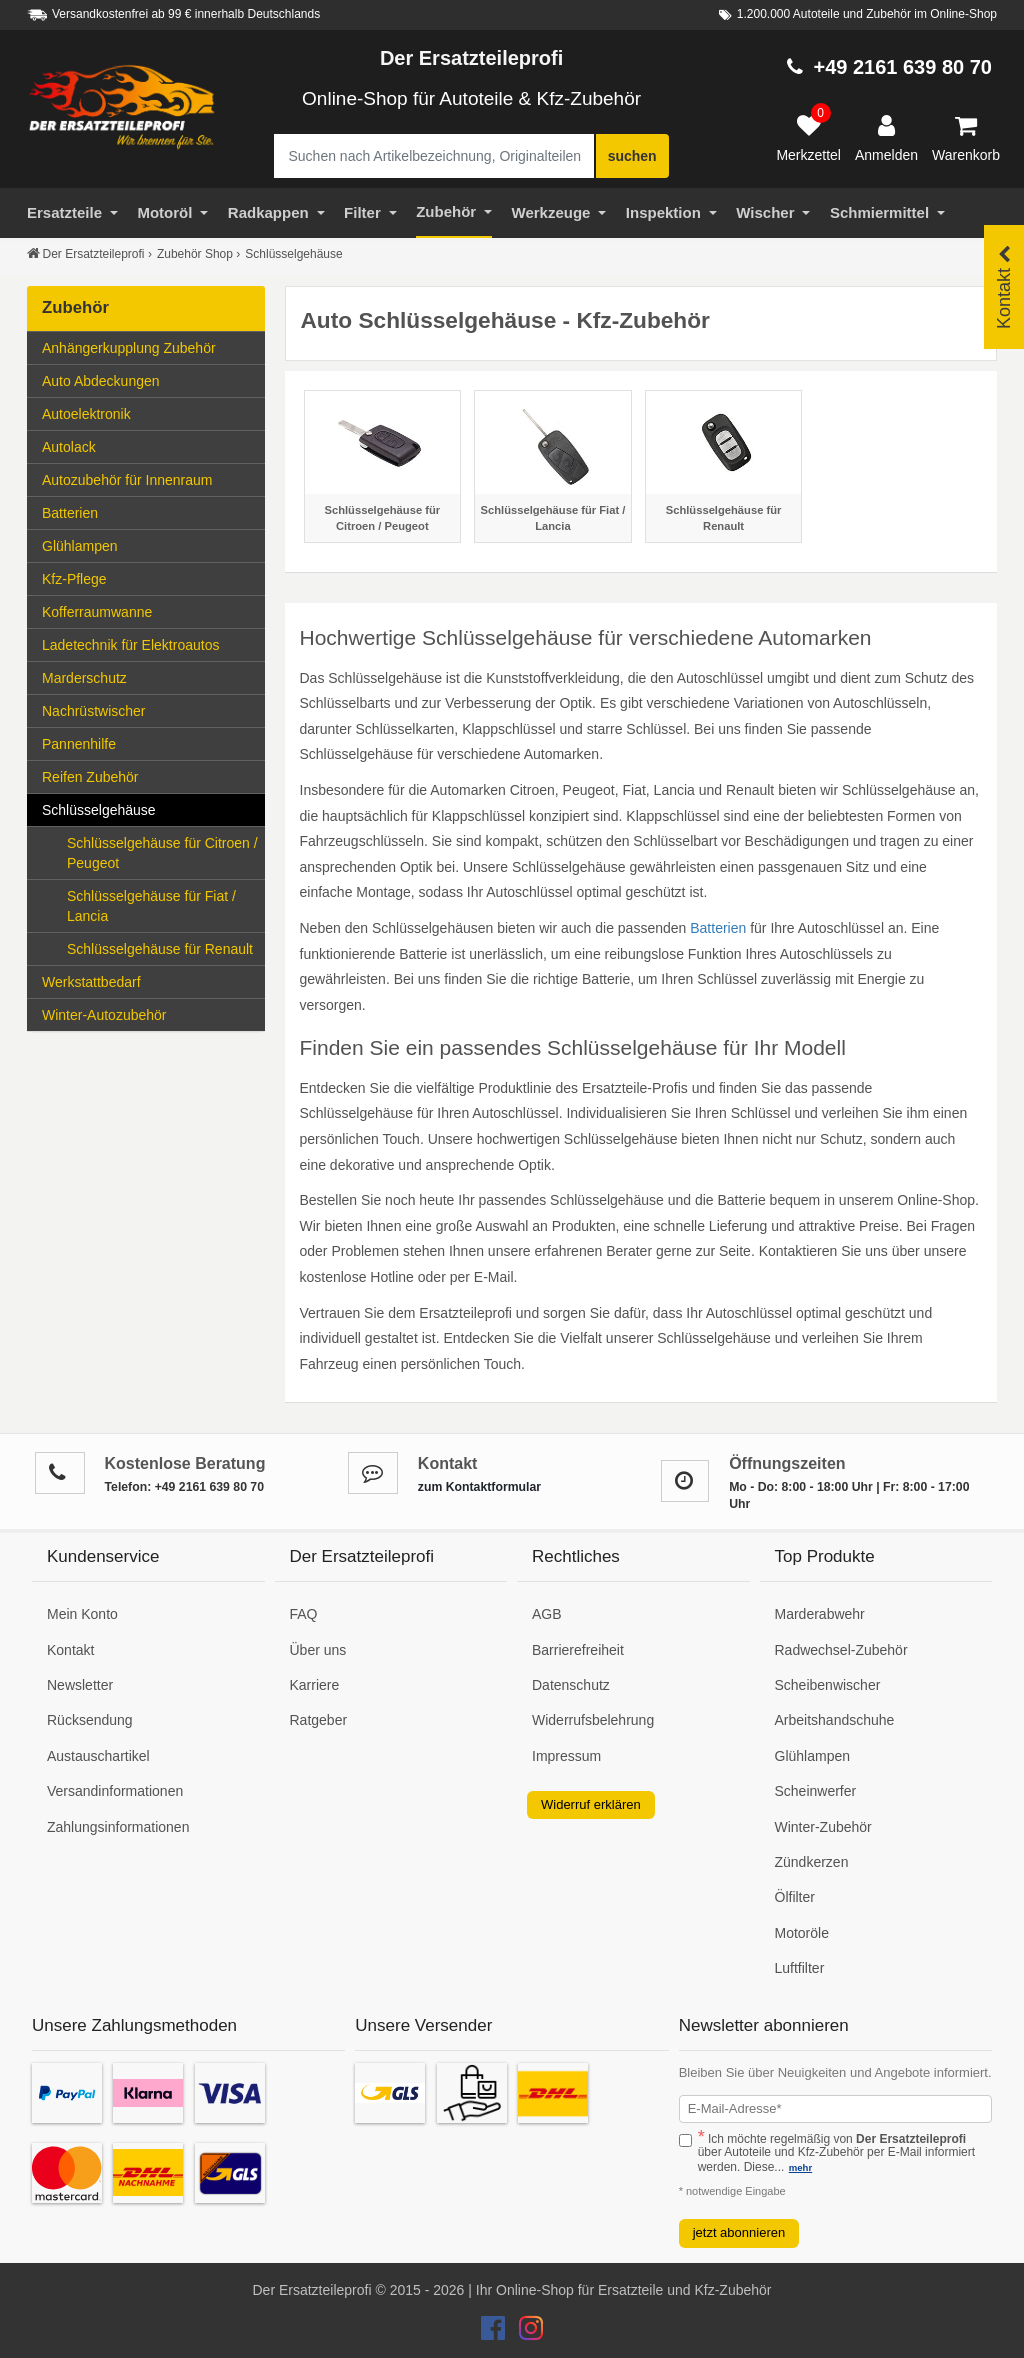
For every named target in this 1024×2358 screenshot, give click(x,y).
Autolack (150, 445)
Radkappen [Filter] (276, 212)
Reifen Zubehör (150, 775)
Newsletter (80, 1685)
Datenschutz (571, 1685)
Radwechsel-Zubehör (841, 1650)
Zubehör (454, 211)
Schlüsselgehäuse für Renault (160, 949)
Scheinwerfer (816, 1791)
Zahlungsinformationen (118, 1827)
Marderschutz (150, 676)
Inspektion (671, 212)
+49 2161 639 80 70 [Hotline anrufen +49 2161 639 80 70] (902, 67)
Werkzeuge (559, 212)
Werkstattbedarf (150, 980)
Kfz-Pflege (74, 579)
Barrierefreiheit (578, 1650)
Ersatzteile (72, 212)
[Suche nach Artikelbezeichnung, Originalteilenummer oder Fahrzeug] (434, 156)
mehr (800, 2167)
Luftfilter (800, 1968)
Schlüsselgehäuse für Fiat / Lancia (151, 906)
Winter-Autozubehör (150, 1013)
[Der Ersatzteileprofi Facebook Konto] (495, 2333)
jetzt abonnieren (739, 2232)
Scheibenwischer (828, 1685)
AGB (547, 1614)
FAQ (304, 1614)
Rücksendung (90, 1720)
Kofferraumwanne (97, 612)
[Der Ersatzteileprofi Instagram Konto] (526, 2333)
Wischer (773, 212)
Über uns (318, 1650)
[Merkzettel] (808, 139)
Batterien (150, 511)
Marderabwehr (820, 1614)
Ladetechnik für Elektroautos (130, 645)
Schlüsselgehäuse (150, 808)
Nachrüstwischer (93, 711)
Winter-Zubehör (823, 1827)
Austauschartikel (98, 1756)
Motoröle (802, 1933)
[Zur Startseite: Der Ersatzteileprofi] (122, 108)
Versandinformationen (115, 1791)
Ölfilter (795, 1897)
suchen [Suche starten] (632, 156)
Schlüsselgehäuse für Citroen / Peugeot (162, 853)
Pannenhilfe (79, 744)
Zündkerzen (812, 1862)
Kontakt (70, 1650)
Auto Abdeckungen (101, 381)
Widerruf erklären (591, 1804)
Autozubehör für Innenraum (127, 480)
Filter (370, 212)
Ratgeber (319, 1720)
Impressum (566, 1756)
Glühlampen (150, 544)
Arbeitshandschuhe (835, 1720)
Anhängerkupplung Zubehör (150, 346)
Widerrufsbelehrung (593, 1720)
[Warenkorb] (966, 139)
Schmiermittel (887, 212)
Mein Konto (82, 1614)
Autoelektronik (150, 412)
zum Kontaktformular (479, 1487)
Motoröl (172, 212)
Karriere (315, 1685)
